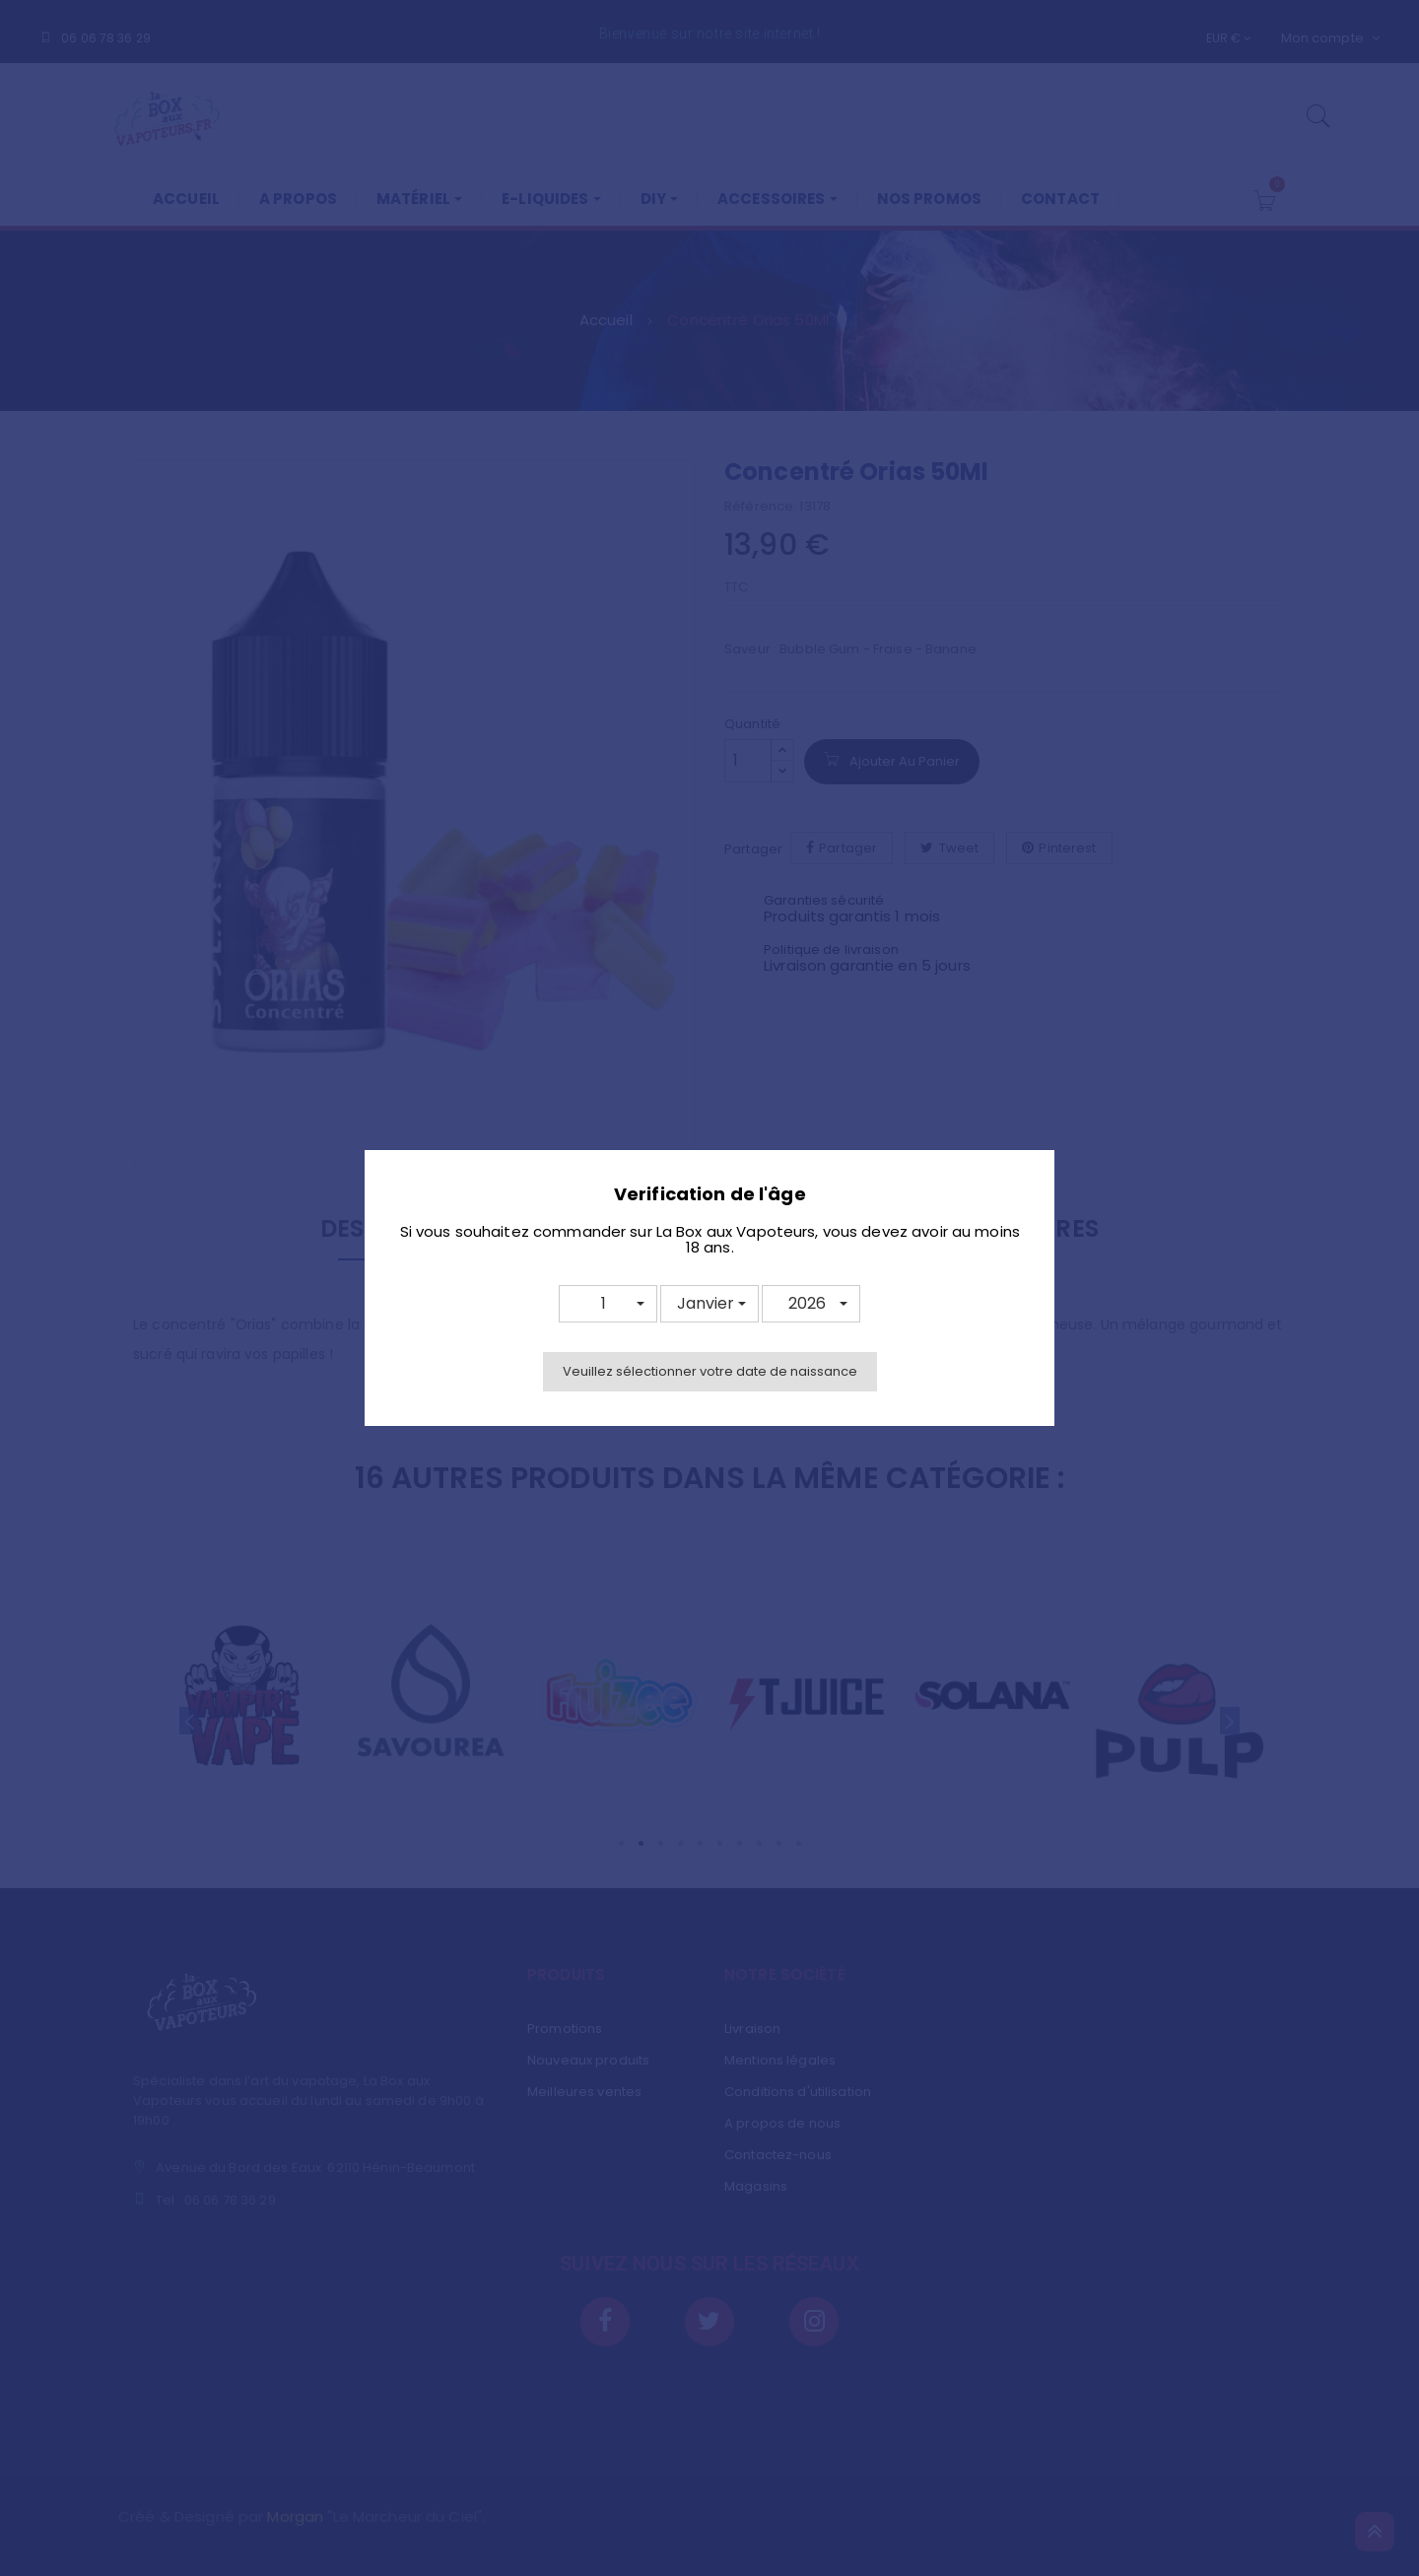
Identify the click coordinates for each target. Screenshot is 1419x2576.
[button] (608, 1303)
